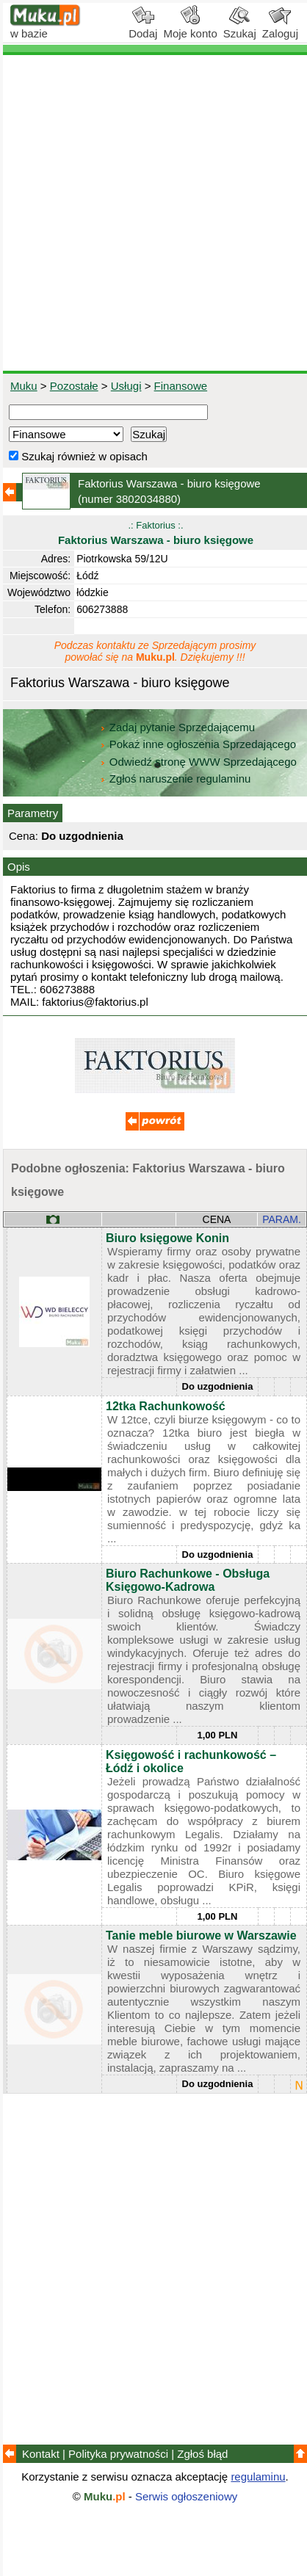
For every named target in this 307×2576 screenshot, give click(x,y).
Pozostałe (74, 386)
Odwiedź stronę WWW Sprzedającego (199, 761)
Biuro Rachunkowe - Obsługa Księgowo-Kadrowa (188, 1580)
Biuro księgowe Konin (167, 1238)
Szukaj (239, 28)
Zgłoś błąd (202, 2454)
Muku (23, 386)
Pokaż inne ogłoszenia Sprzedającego (199, 744)
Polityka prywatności (118, 2454)
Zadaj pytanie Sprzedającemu (179, 727)
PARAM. (281, 1219)
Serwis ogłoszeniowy (186, 2496)
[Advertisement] (153, 212)
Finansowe (181, 386)
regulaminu (258, 2476)
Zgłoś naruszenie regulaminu (175, 778)
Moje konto (190, 28)
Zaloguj (280, 28)
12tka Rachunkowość (165, 1406)
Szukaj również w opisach (78, 456)
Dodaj (143, 28)
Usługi (126, 386)
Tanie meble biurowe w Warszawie (201, 1935)
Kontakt (40, 2454)
